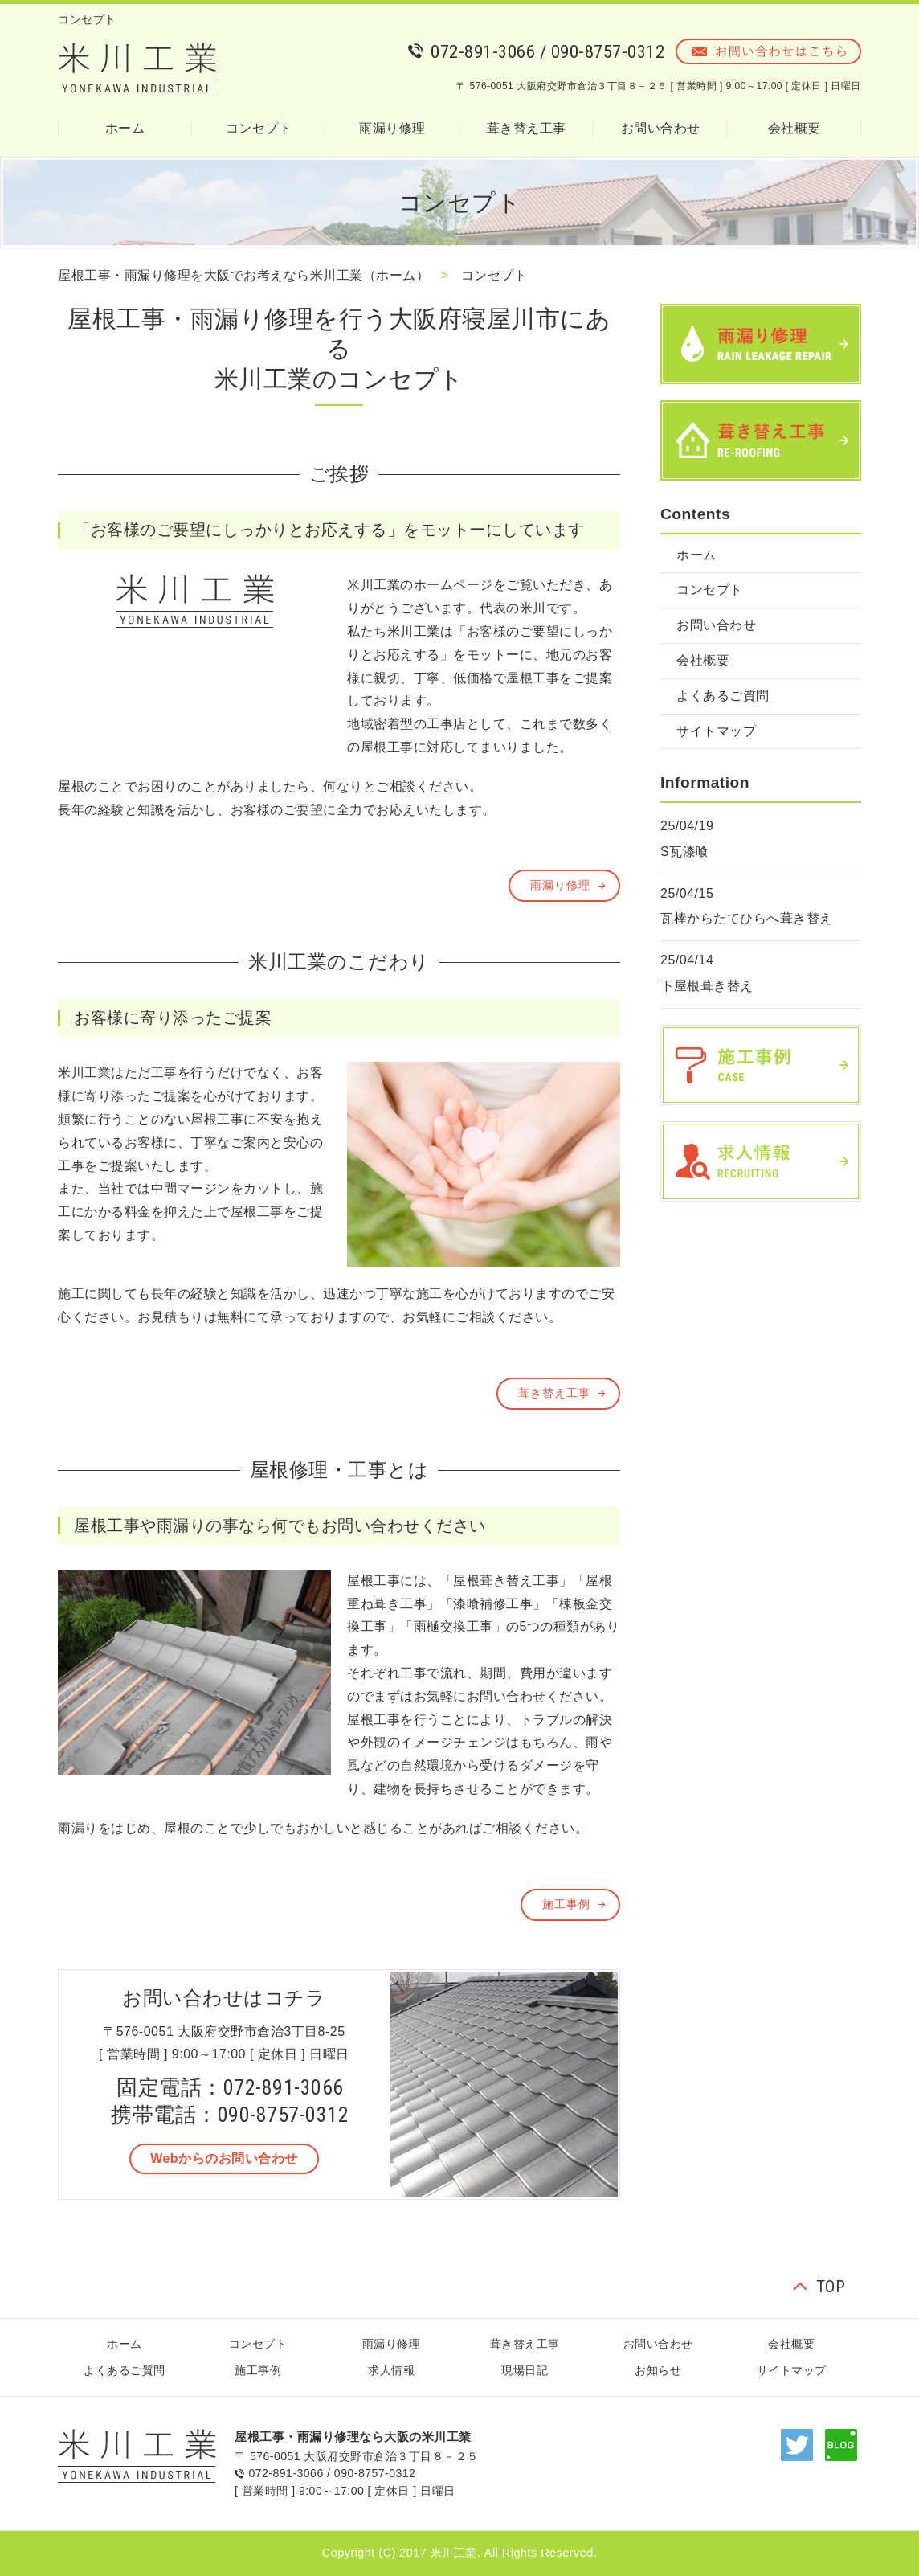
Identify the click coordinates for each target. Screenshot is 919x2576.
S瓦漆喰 (684, 851)
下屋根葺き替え (707, 986)
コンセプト (259, 128)
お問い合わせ (660, 128)
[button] (223, 2159)
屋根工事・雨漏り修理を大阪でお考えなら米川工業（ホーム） (243, 275)
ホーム (125, 128)
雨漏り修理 (392, 128)
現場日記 (524, 2370)
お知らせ (658, 2370)
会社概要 (794, 128)
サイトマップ (716, 731)
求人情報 (391, 2370)
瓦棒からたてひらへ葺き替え (746, 918)
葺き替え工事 (526, 128)
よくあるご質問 (723, 695)
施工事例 (566, 1904)
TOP (831, 2286)
